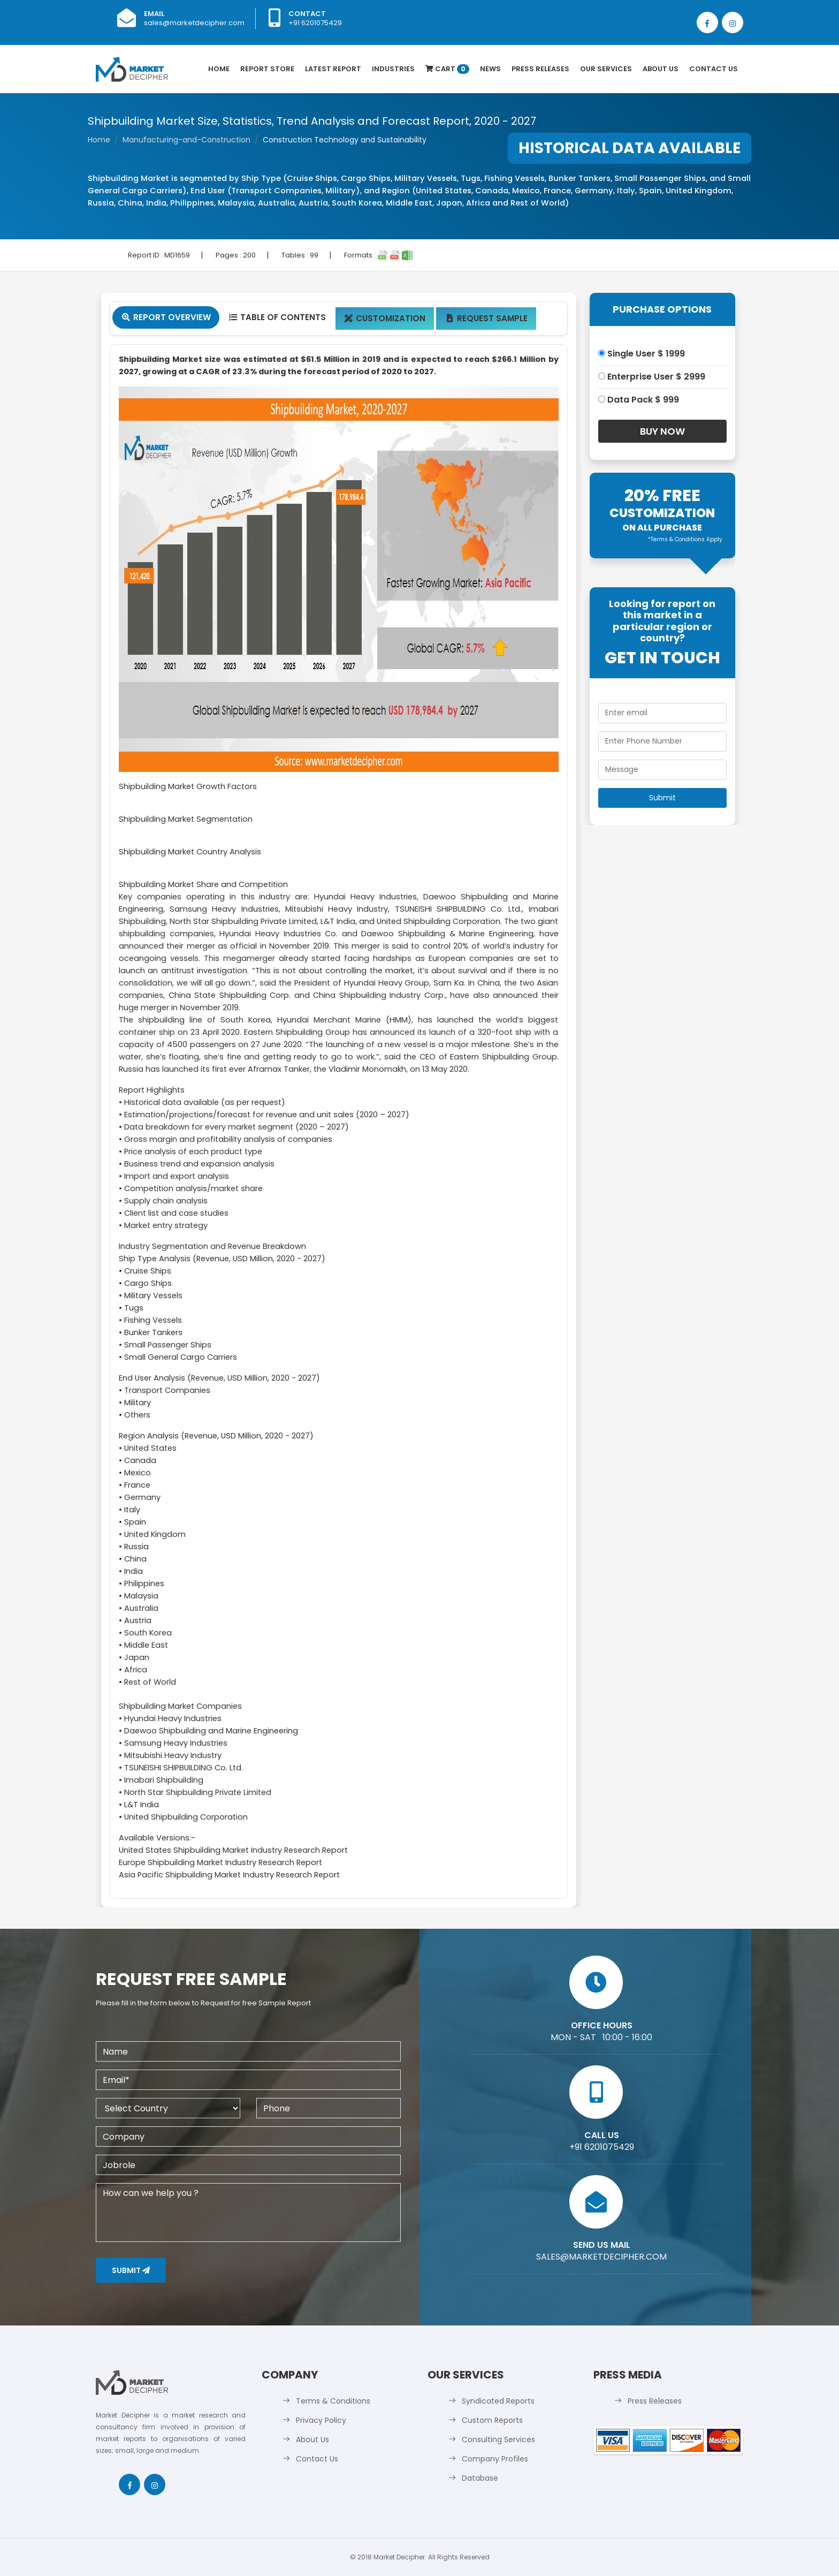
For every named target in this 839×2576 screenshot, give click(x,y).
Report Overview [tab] (166, 317)
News (490, 69)
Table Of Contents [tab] (277, 317)
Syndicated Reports (498, 2401)
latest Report (333, 69)
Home (219, 69)
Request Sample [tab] (486, 318)
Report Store (267, 69)
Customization (385, 318)
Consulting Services (498, 2439)
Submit (131, 2270)
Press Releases (540, 69)
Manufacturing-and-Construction (186, 139)
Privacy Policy (321, 2420)
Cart (447, 69)
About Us (660, 69)
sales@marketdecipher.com (194, 23)
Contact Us (713, 69)
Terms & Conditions (333, 2401)
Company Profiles (495, 2458)
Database (480, 2478)
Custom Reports (492, 2420)
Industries (393, 69)
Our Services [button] (606, 69)
